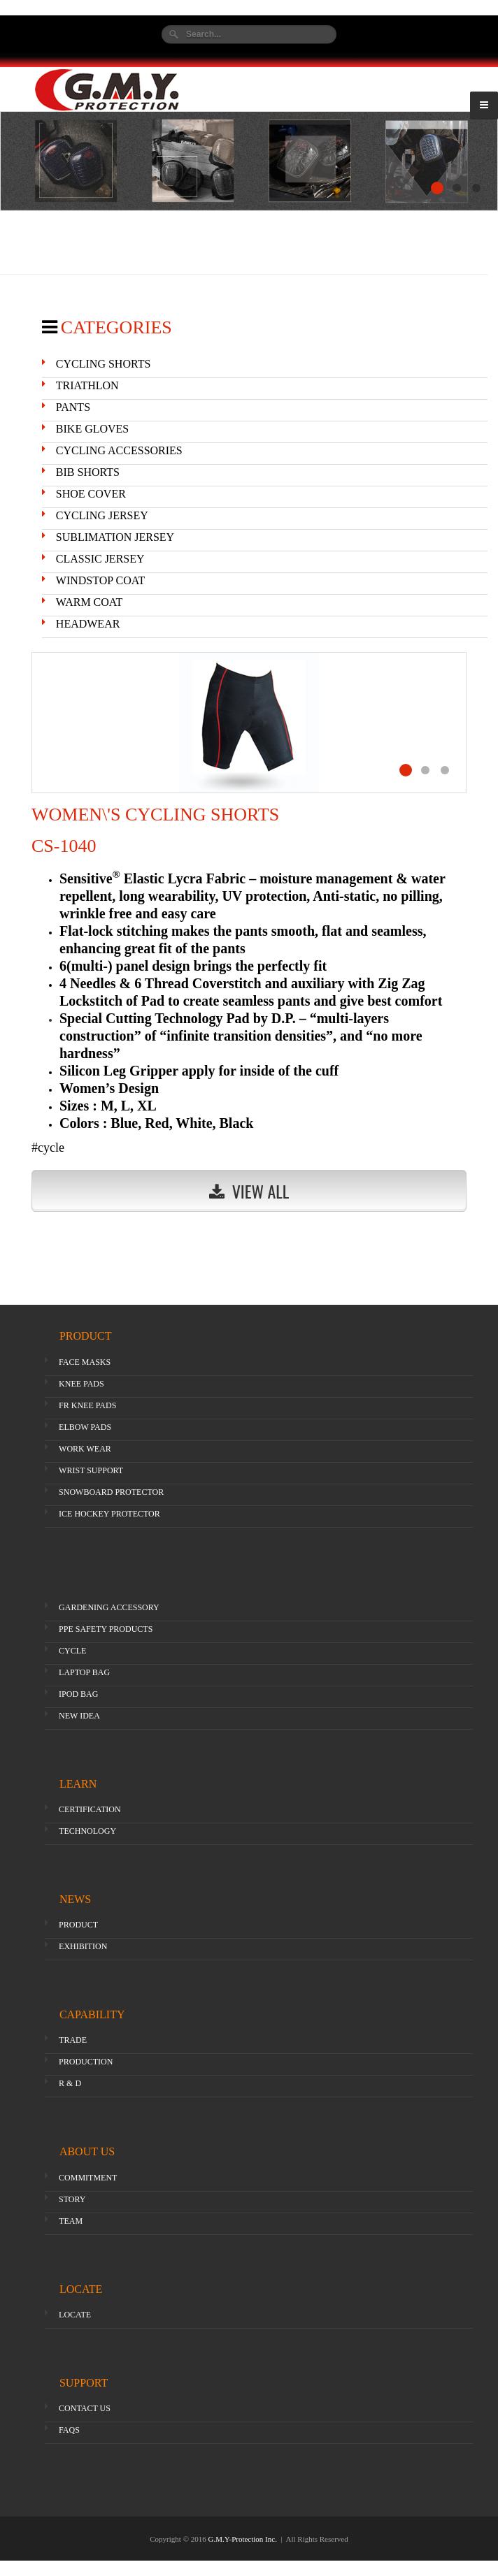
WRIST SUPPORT (91, 1470)
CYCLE (72, 1651)
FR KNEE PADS (87, 1405)
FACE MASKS (85, 1362)
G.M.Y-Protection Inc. (243, 2539)
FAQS (69, 2430)
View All (249, 1190)
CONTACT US (85, 2408)
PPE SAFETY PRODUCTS (105, 1629)
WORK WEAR (85, 1449)
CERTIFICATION (90, 1809)
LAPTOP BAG (84, 1672)
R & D (70, 2083)
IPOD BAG (78, 1694)
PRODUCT (78, 1925)
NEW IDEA (79, 1716)
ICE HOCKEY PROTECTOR (109, 1514)
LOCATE (75, 2315)
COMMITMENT (88, 2178)
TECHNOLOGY (87, 1831)
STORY (72, 2199)
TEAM (71, 2221)
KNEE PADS (81, 1384)
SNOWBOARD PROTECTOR (111, 1492)
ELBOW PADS (85, 1427)
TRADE (73, 2040)
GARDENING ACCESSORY (109, 1607)
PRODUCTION (86, 2062)
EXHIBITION (83, 1946)
